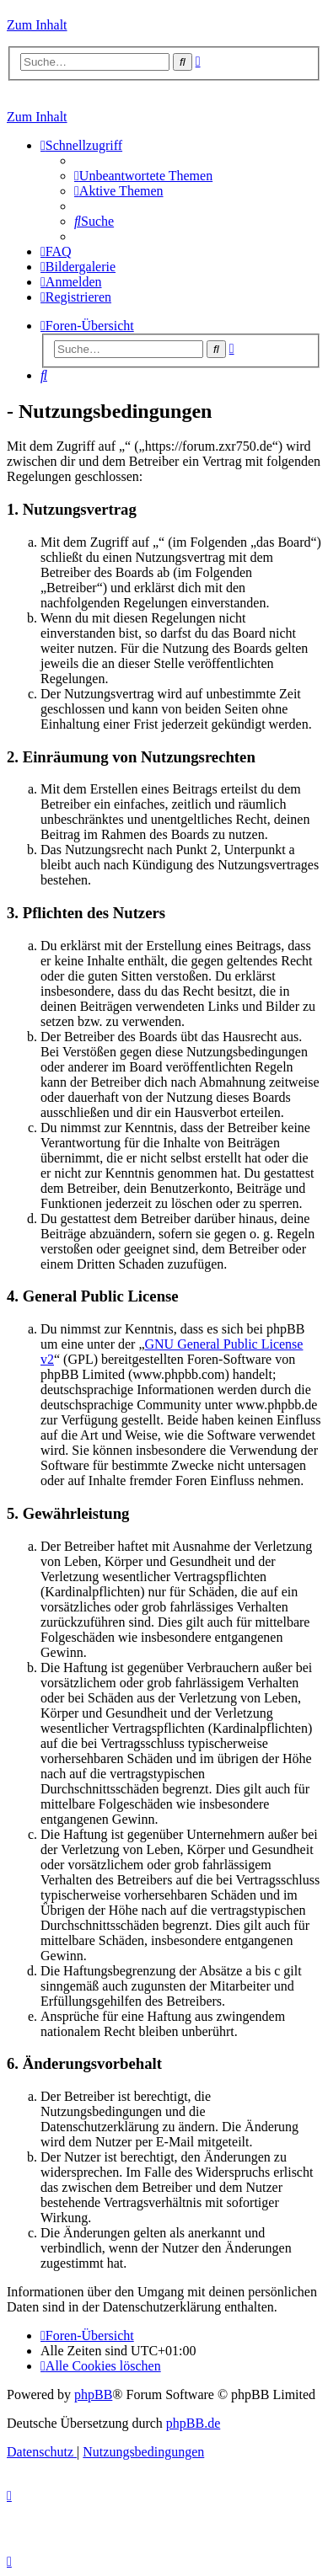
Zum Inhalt (37, 25)
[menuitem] (143, 175)
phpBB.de (193, 2423)
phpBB (93, 2394)
